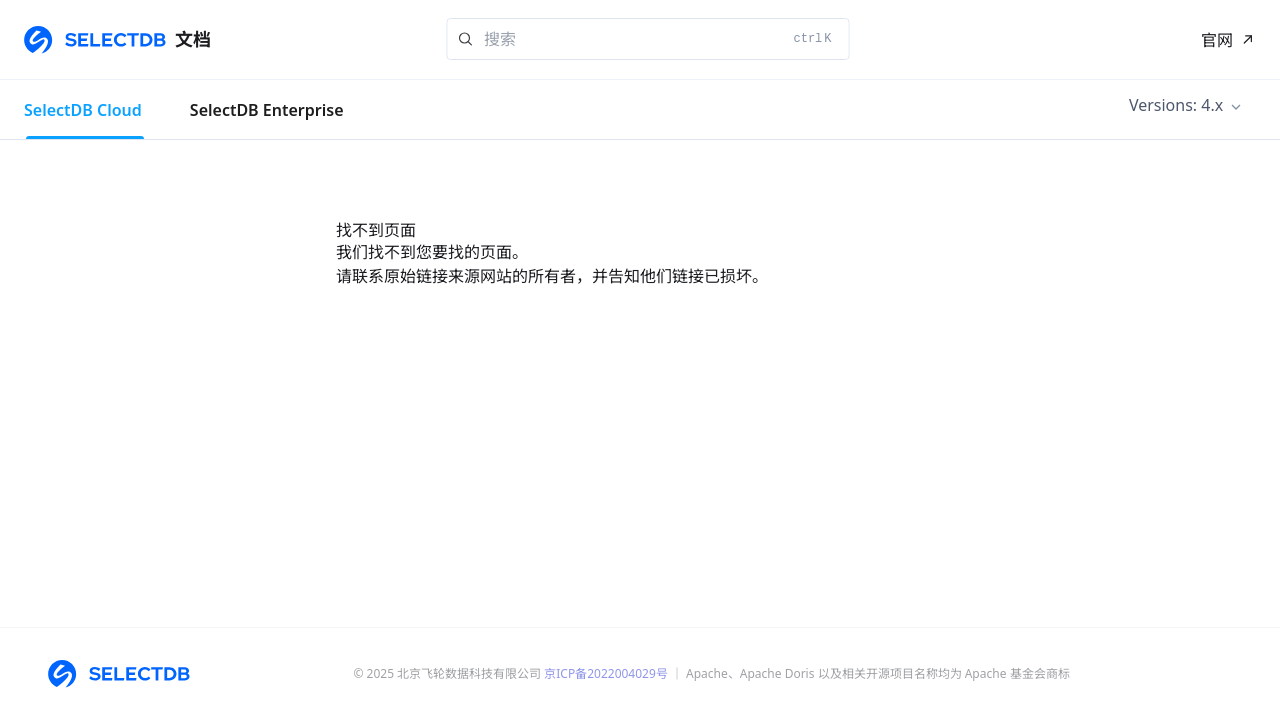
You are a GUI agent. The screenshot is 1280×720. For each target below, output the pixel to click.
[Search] (648, 39)
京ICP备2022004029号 (606, 673)
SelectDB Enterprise (267, 110)
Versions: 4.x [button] (1176, 105)
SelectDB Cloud (83, 110)
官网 (1217, 40)
